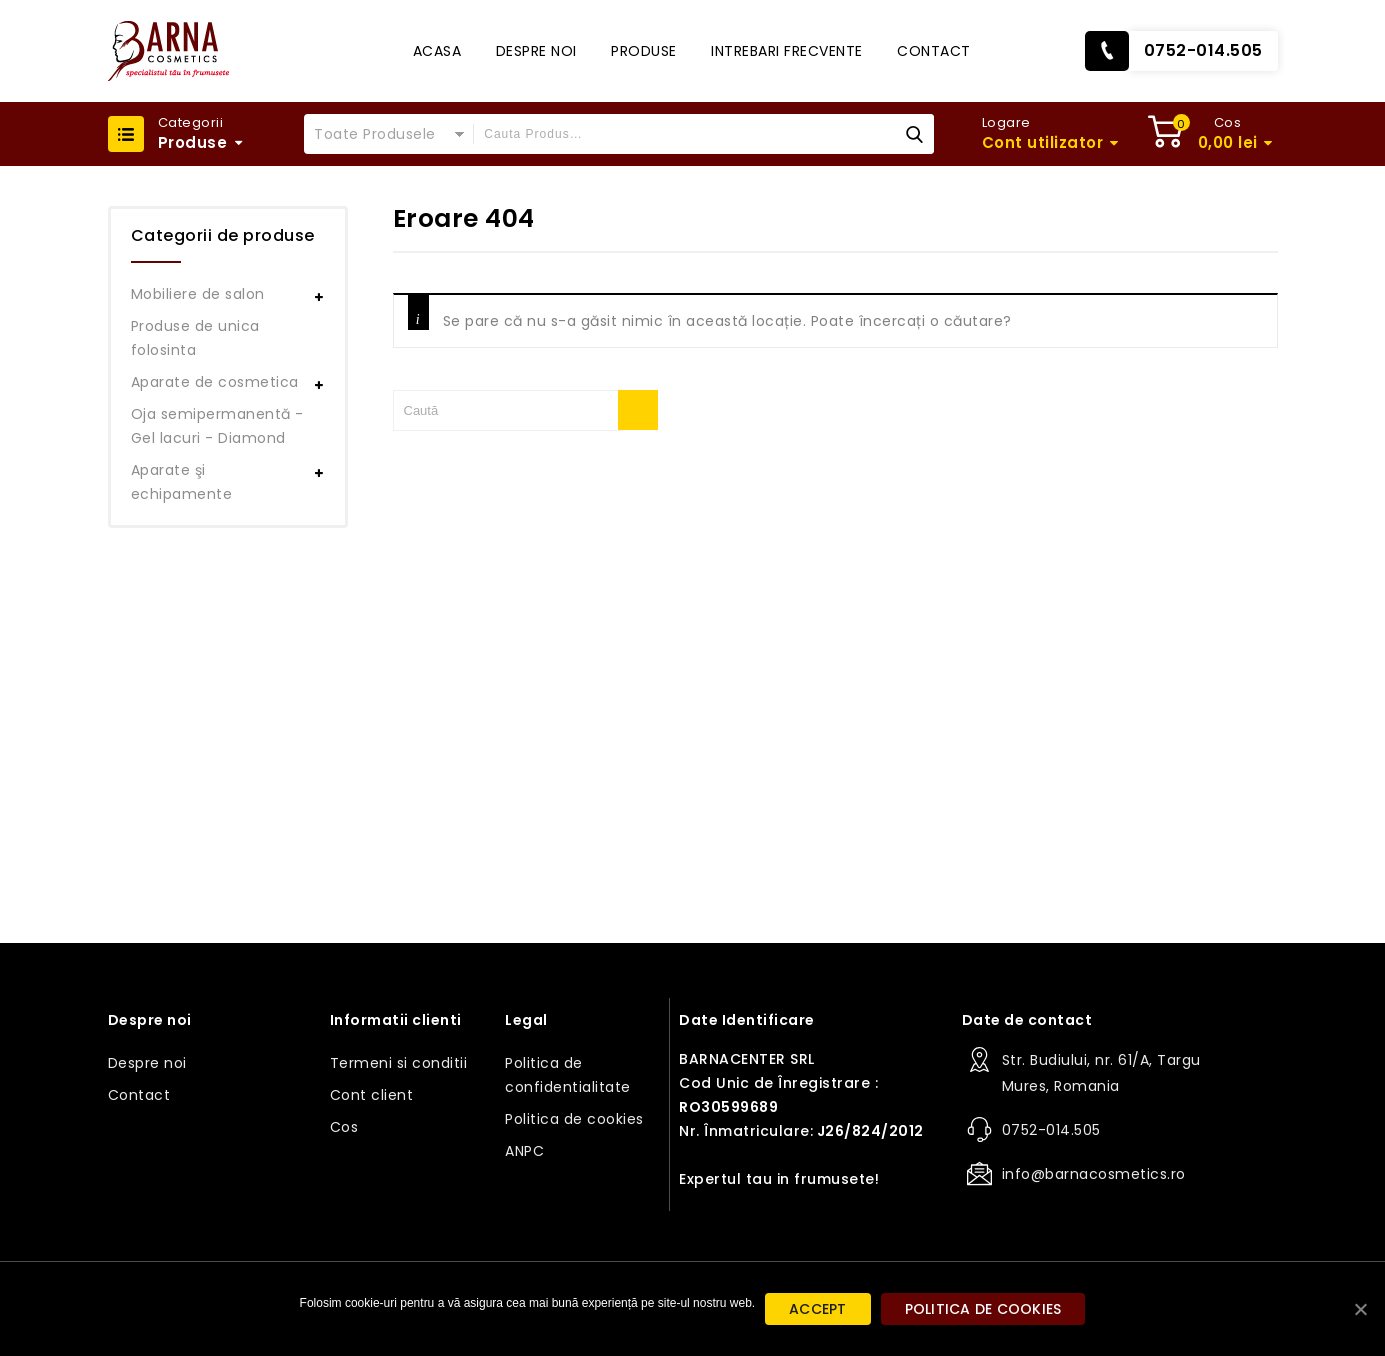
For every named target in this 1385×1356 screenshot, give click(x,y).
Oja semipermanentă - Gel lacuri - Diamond (217, 426)
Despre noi (536, 51)
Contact (934, 51)
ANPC (524, 1151)
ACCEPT (818, 1309)
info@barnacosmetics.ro (1094, 1174)
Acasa (437, 51)
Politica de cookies (574, 1119)
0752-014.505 (1203, 50)
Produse (644, 51)
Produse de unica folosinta (195, 338)
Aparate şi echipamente (182, 482)
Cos (344, 1127)
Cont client (372, 1095)
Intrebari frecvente (787, 51)
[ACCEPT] (1360, 1309)
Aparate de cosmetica (215, 382)
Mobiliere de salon (198, 294)
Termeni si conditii (399, 1063)
